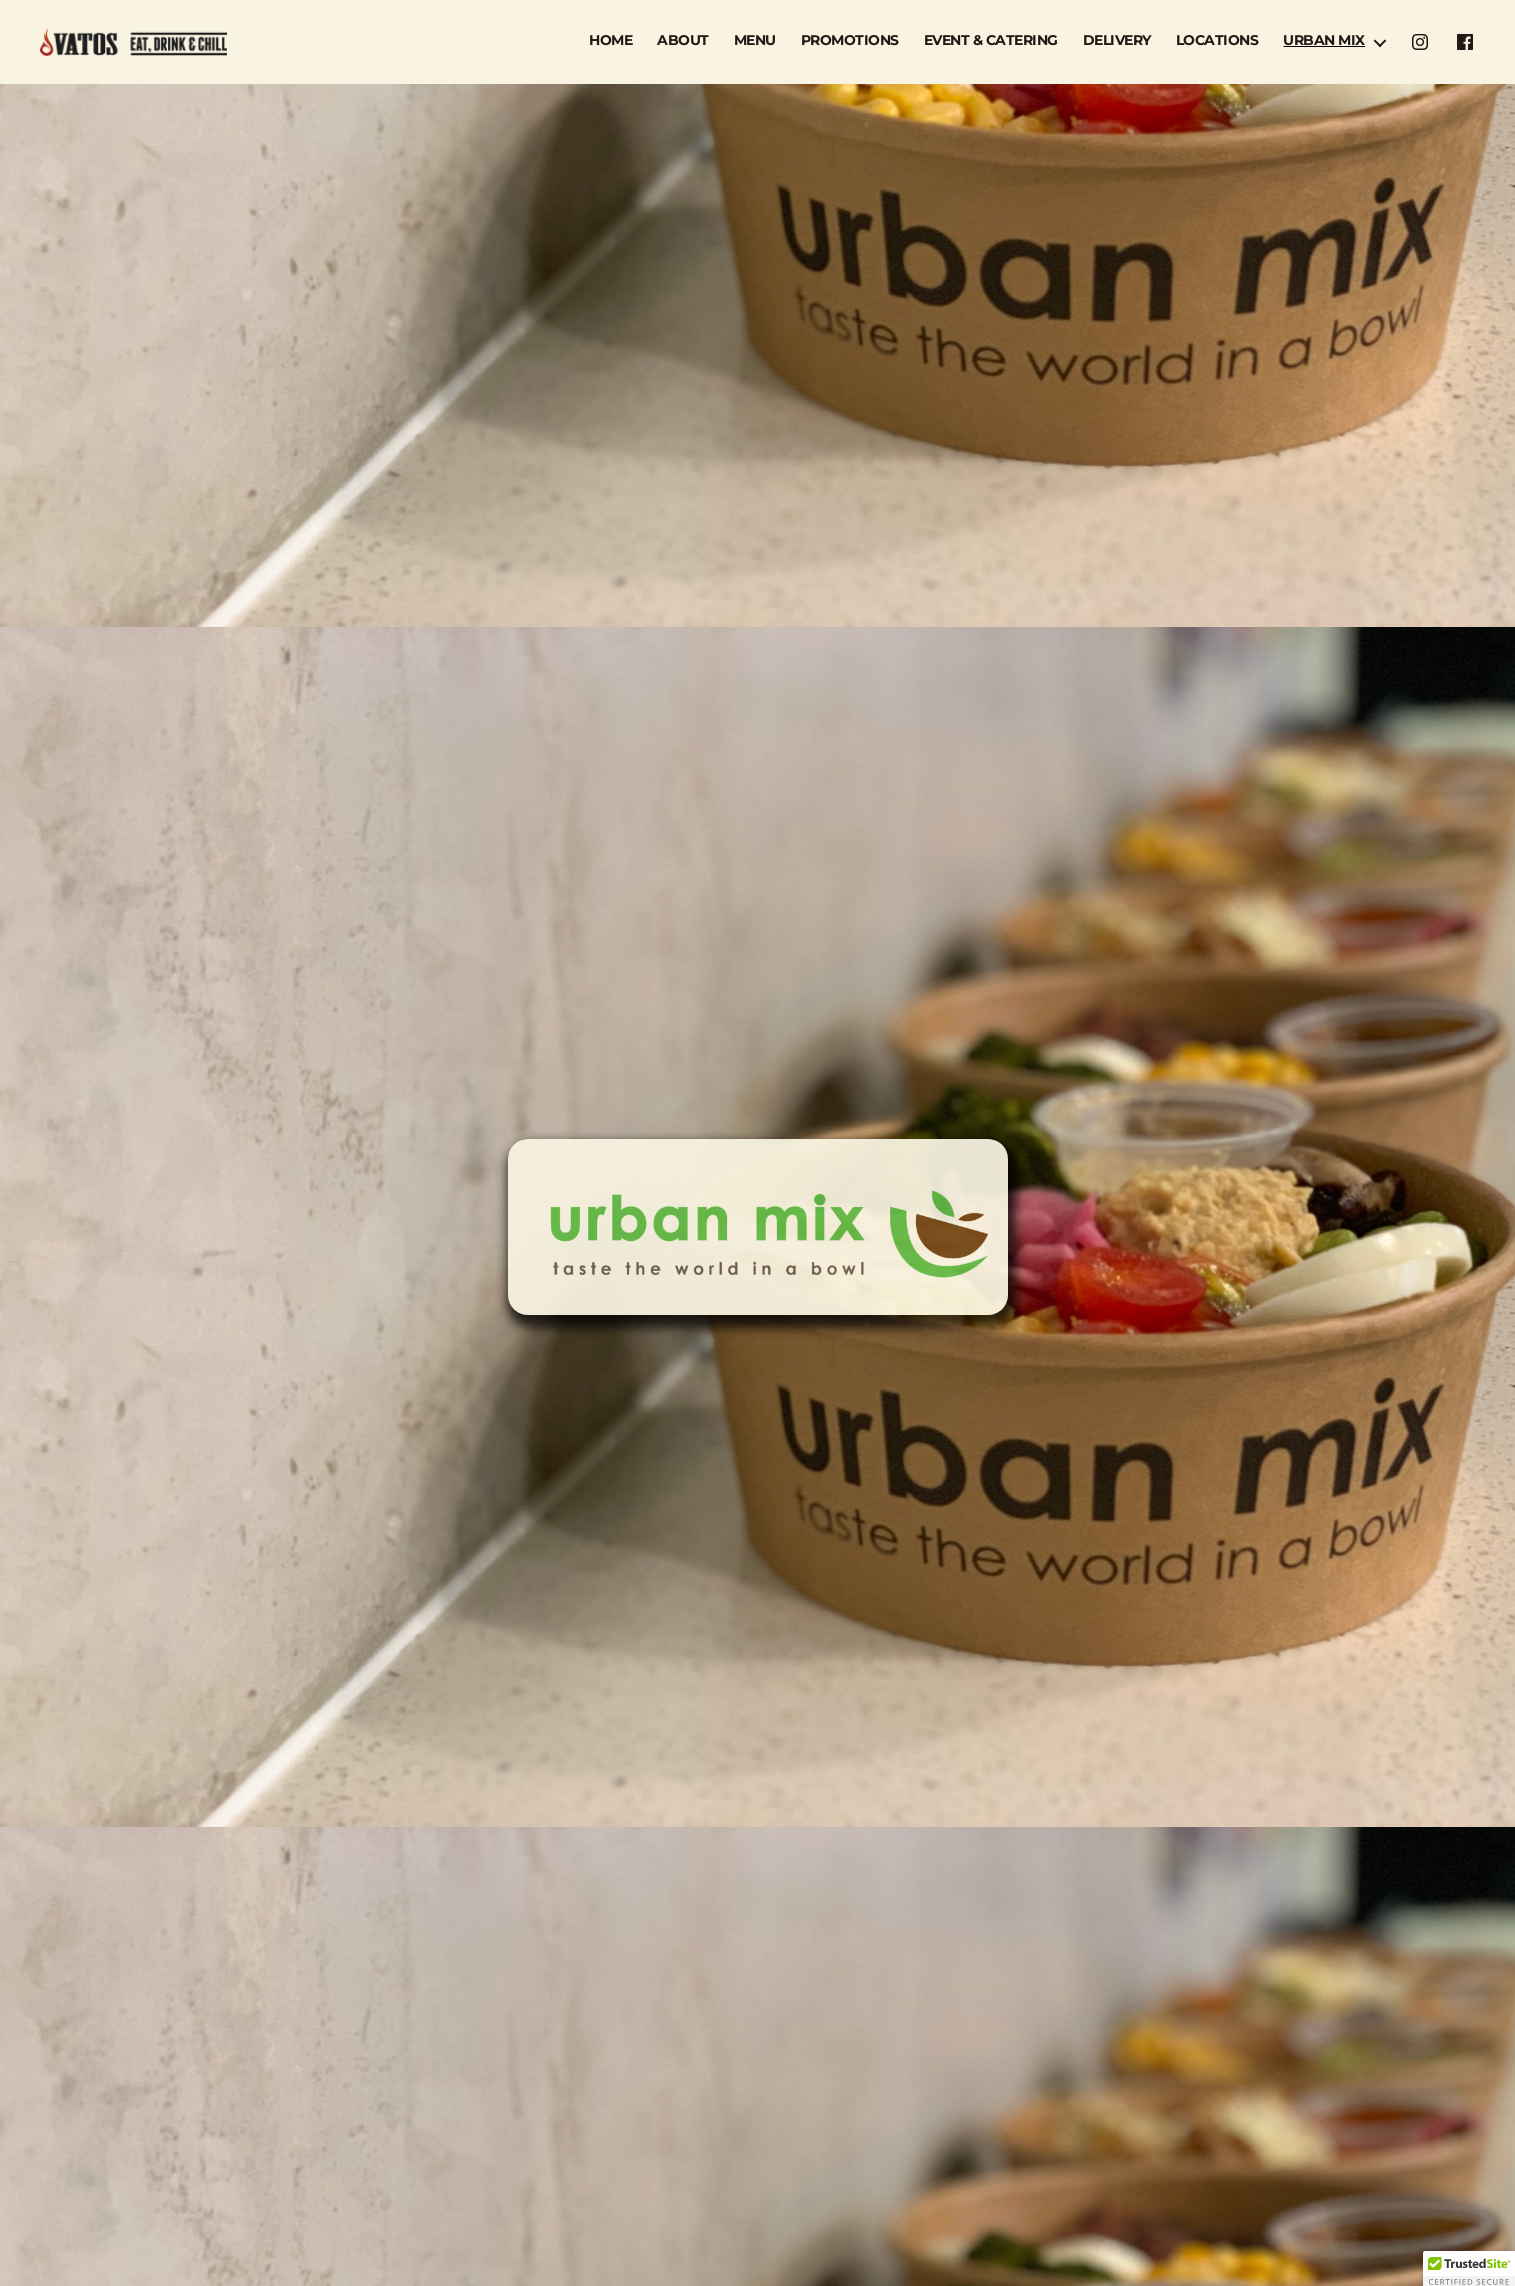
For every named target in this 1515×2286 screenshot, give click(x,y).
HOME (610, 40)
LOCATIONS (1217, 40)
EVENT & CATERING (991, 40)
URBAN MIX (1324, 40)
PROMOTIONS (850, 40)
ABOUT (683, 40)
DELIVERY (1117, 40)
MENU (755, 40)
